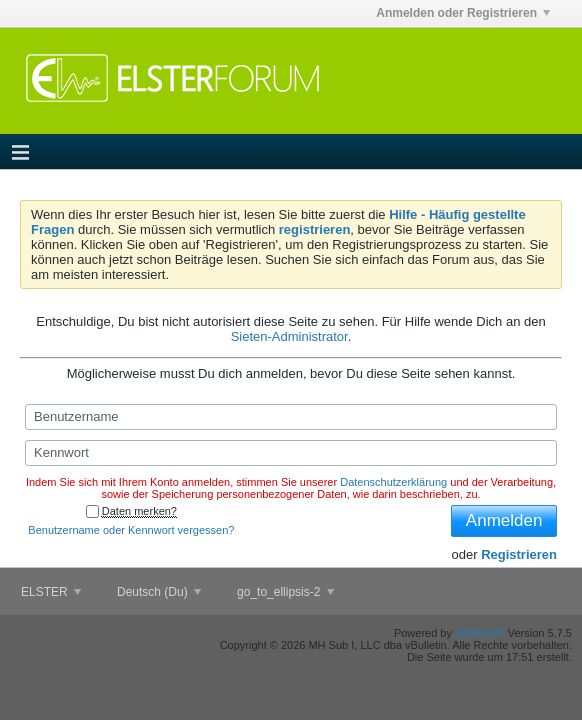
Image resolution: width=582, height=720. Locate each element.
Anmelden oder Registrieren (463, 13)
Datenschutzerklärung (393, 482)
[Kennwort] (291, 453)
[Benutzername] (291, 417)
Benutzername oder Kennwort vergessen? (131, 530)
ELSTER (51, 592)
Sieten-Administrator (289, 336)
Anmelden (504, 520)
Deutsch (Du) (159, 592)
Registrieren (519, 554)
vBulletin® (480, 633)
